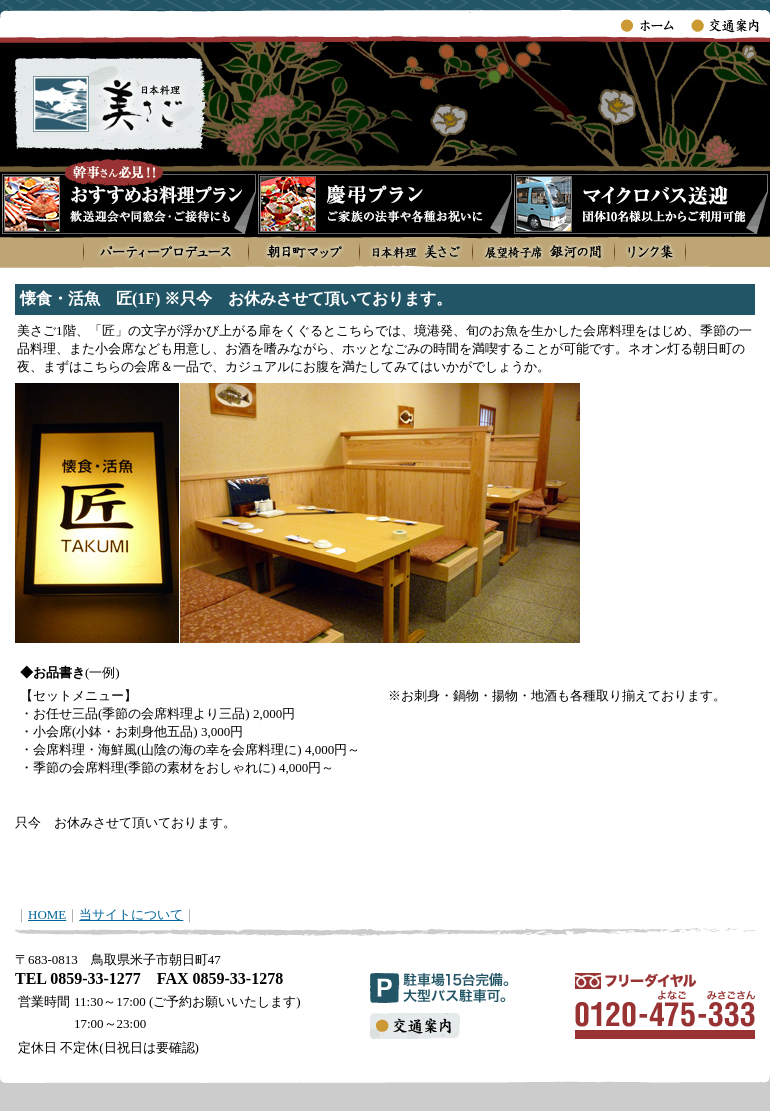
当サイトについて (131, 914)
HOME (47, 914)
